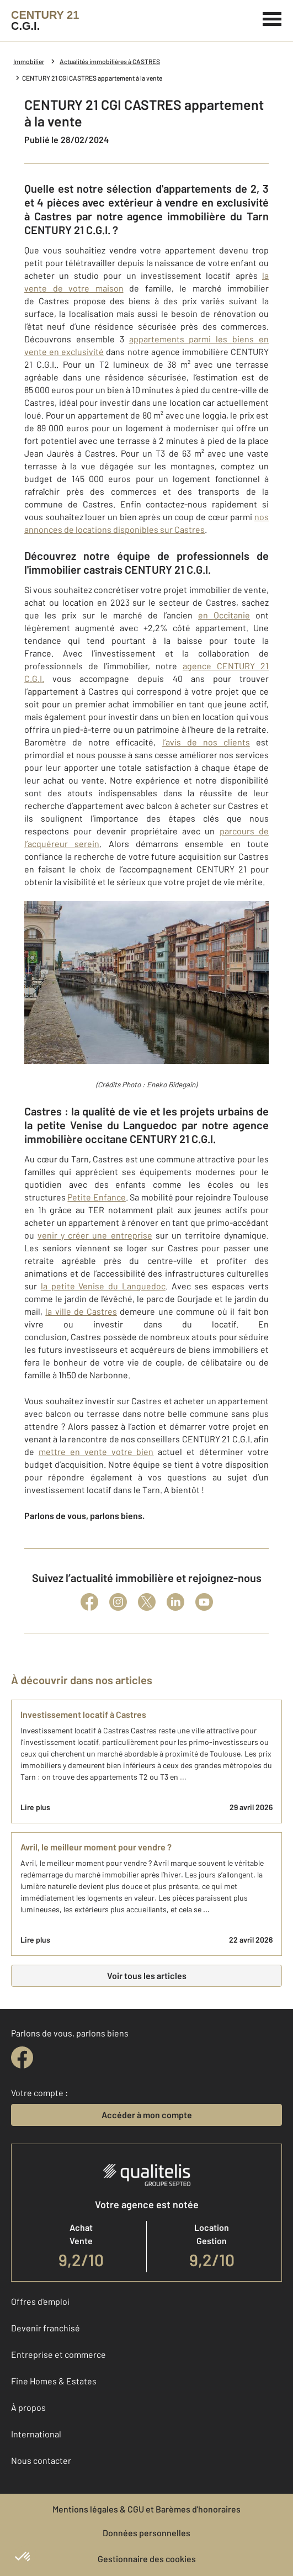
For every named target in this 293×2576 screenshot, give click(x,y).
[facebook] (22, 2057)
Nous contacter (41, 2460)
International (36, 2434)
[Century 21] (45, 20)
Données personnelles (146, 2532)
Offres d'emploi (40, 2301)
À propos (28, 2407)
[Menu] (272, 17)
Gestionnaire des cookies (147, 2558)
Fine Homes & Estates (54, 2381)
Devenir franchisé (45, 2328)
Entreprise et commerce (58, 2354)
